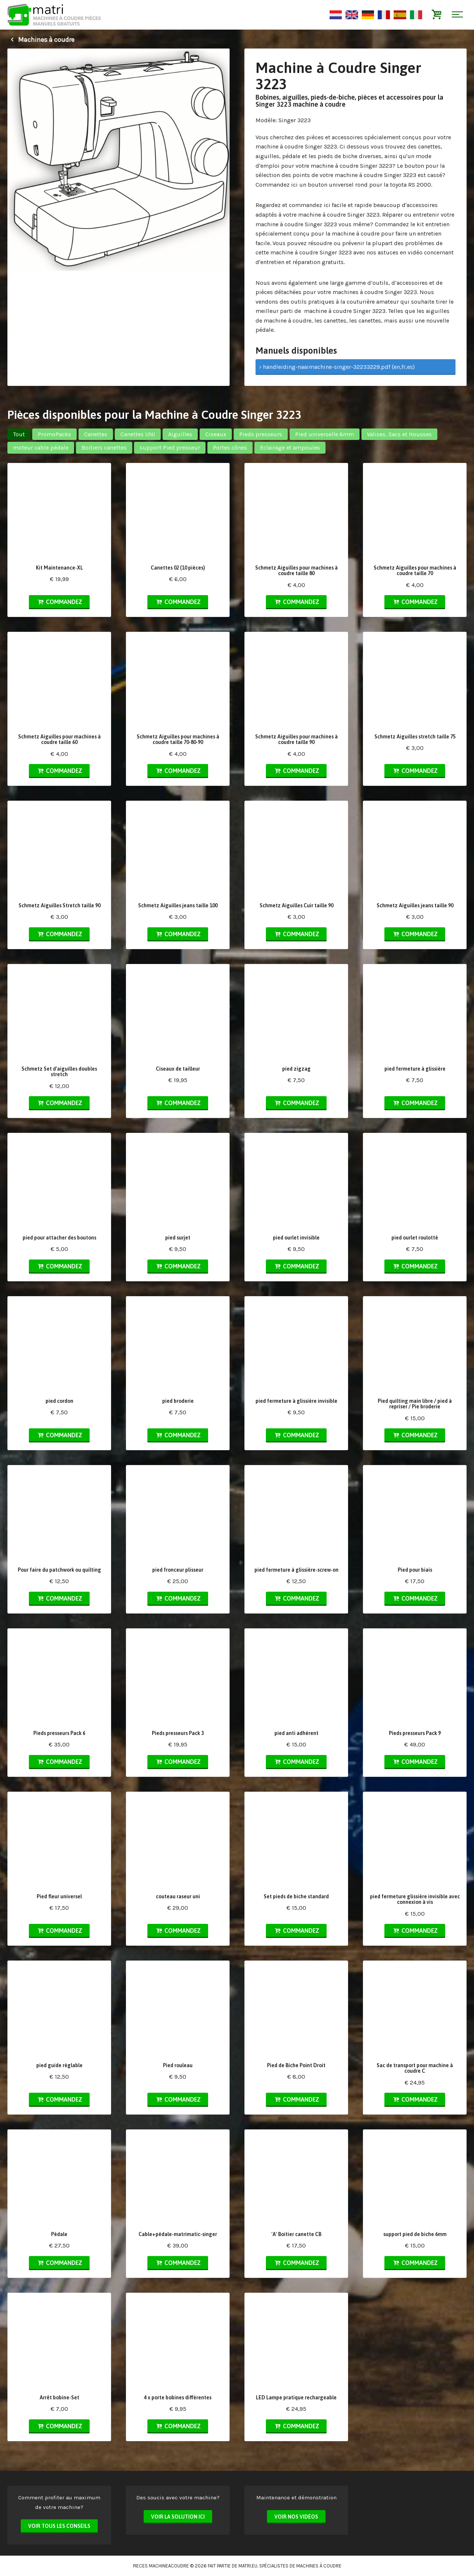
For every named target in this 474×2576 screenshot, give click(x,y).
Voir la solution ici (178, 2517)
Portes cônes (230, 447)
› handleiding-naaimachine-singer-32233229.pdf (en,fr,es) (337, 366)
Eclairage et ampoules (290, 447)
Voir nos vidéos (296, 2517)
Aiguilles (180, 434)
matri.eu (247, 2566)
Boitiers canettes (104, 447)
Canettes (95, 434)
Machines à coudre (40, 40)
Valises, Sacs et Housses (399, 434)
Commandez (59, 601)
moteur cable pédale (41, 447)
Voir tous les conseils (59, 2526)
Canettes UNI (137, 434)
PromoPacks (54, 434)
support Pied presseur (170, 447)
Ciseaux (215, 434)
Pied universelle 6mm (324, 434)
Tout (19, 434)
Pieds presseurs (260, 434)
